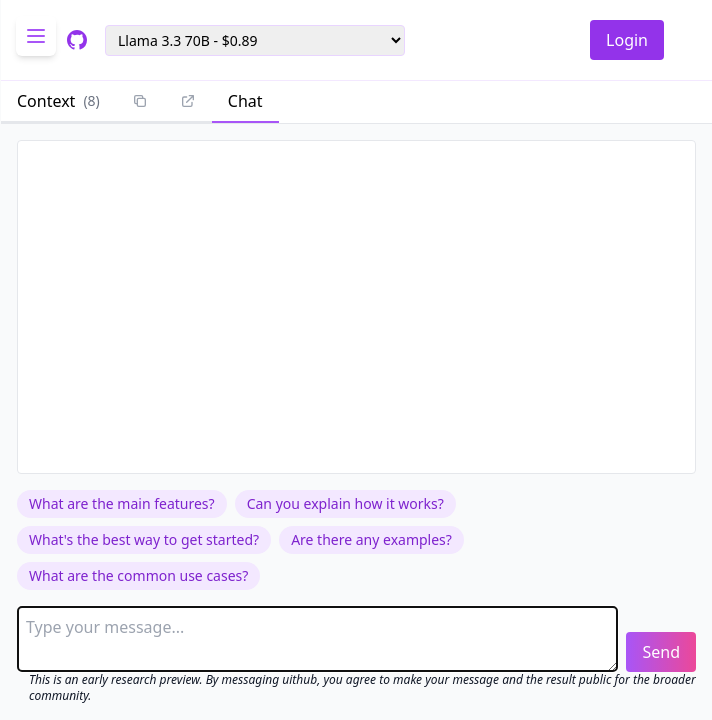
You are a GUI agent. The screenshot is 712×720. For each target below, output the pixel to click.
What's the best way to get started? (144, 539)
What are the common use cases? (138, 575)
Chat (245, 101)
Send (661, 652)
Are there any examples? (371, 539)
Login (627, 40)
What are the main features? (122, 503)
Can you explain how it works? (345, 503)
